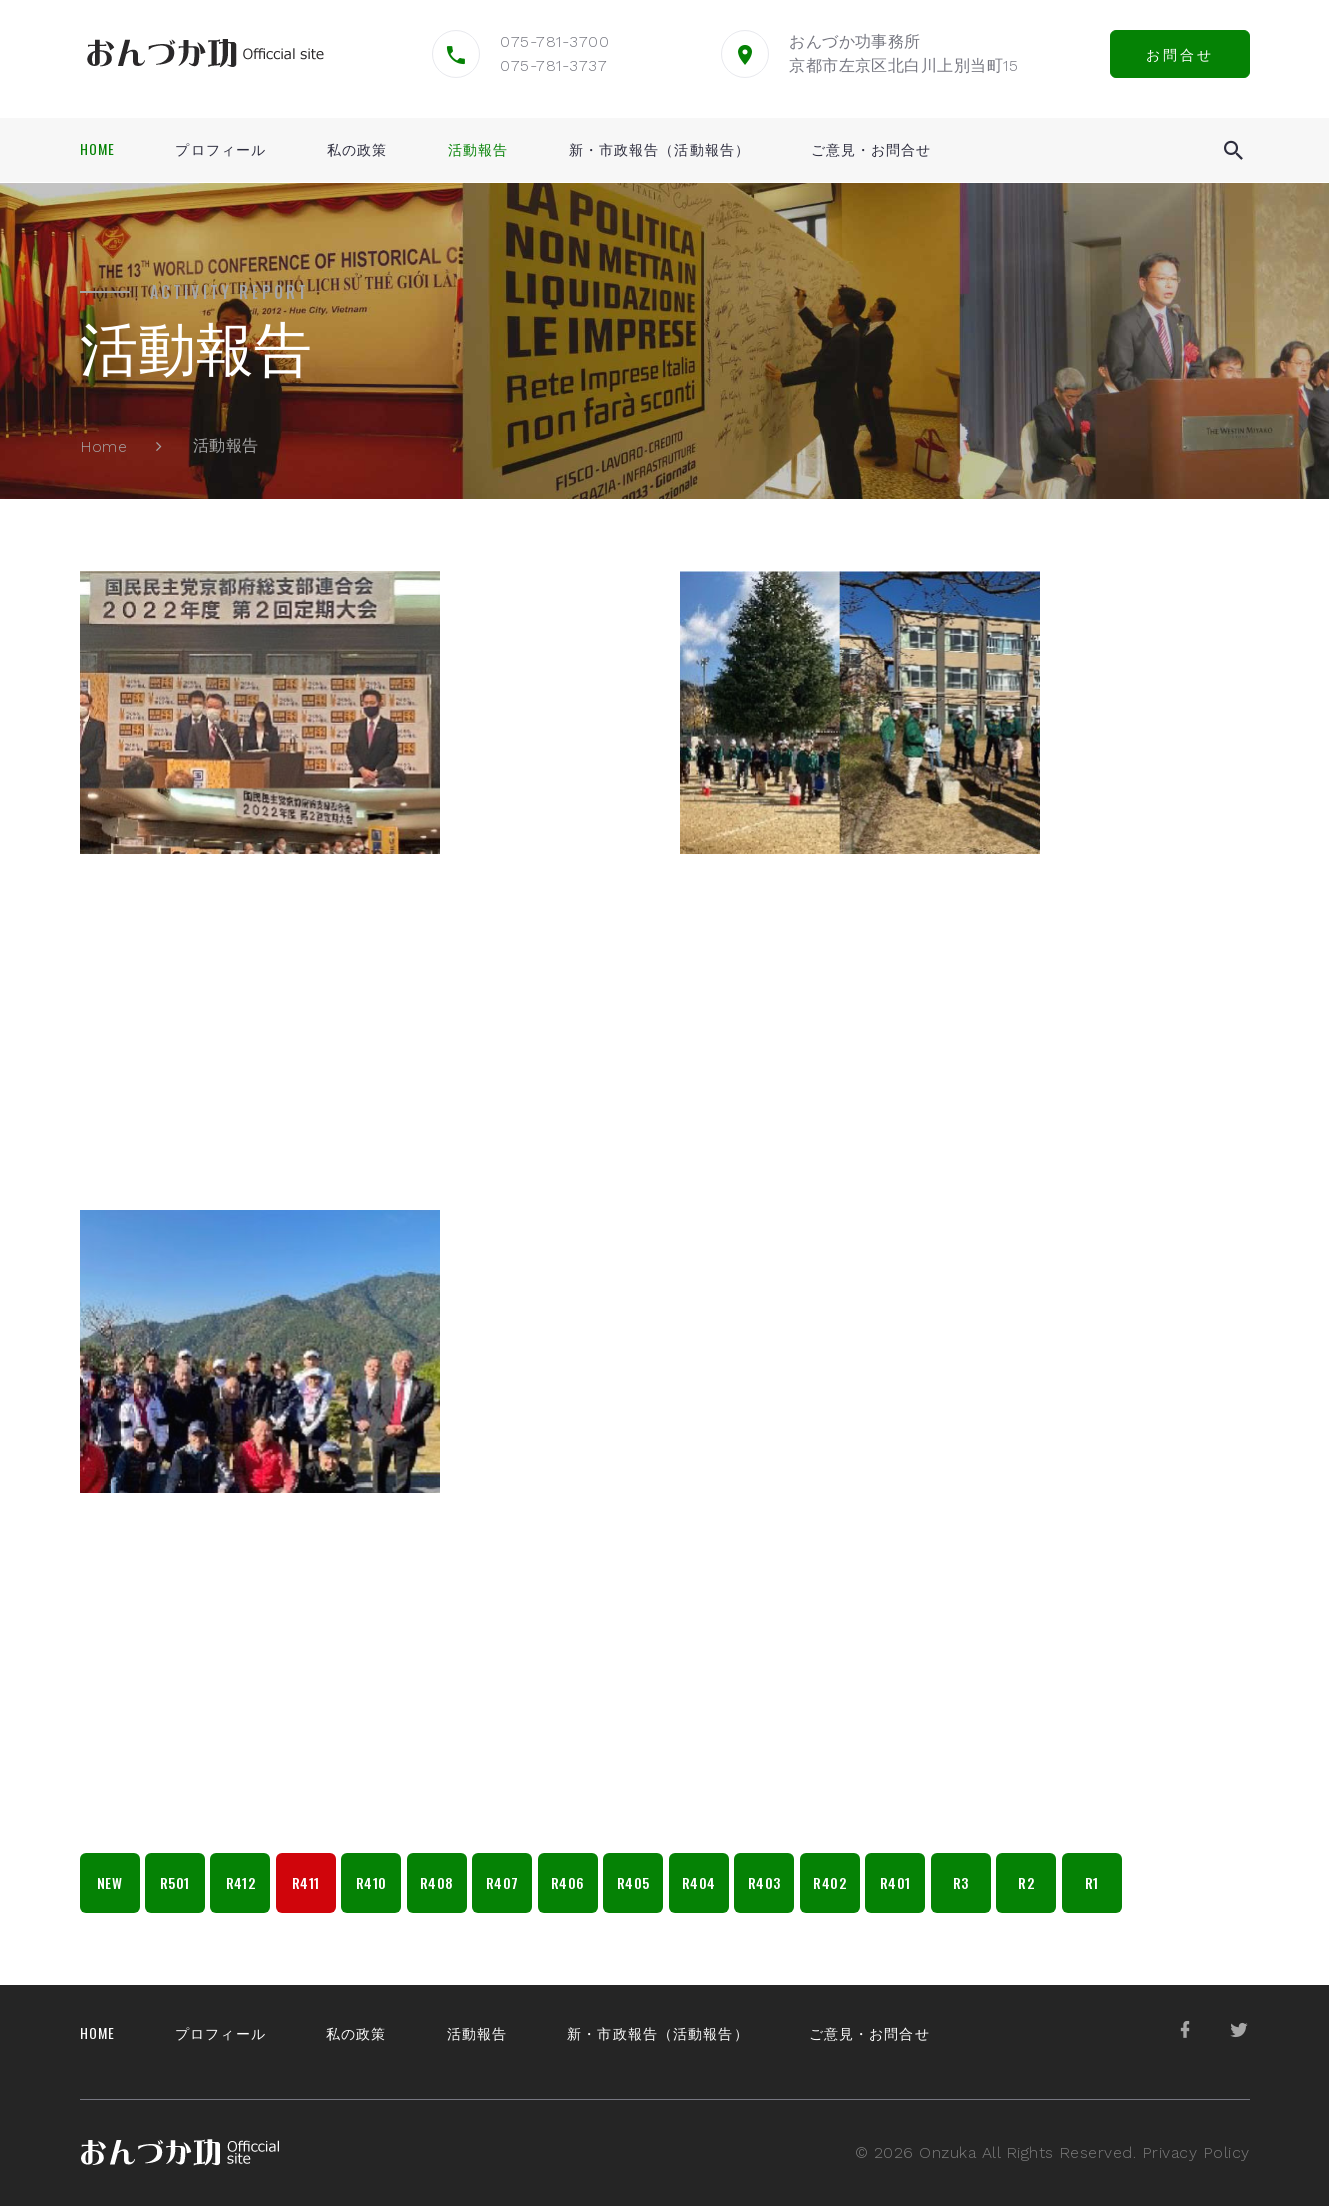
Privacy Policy (1196, 2152)
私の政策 (357, 149)
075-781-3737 (553, 65)
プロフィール (220, 149)
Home (97, 149)
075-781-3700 (554, 41)
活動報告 (478, 149)
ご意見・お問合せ (871, 149)
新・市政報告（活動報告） (659, 149)
